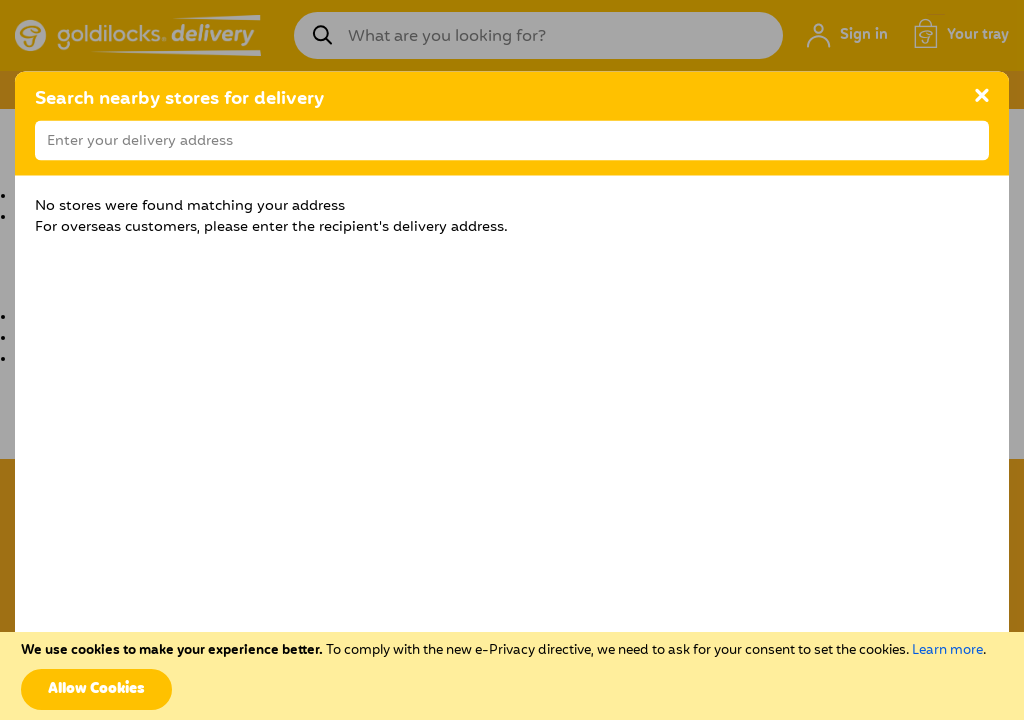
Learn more (947, 650)
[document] (512, 676)
